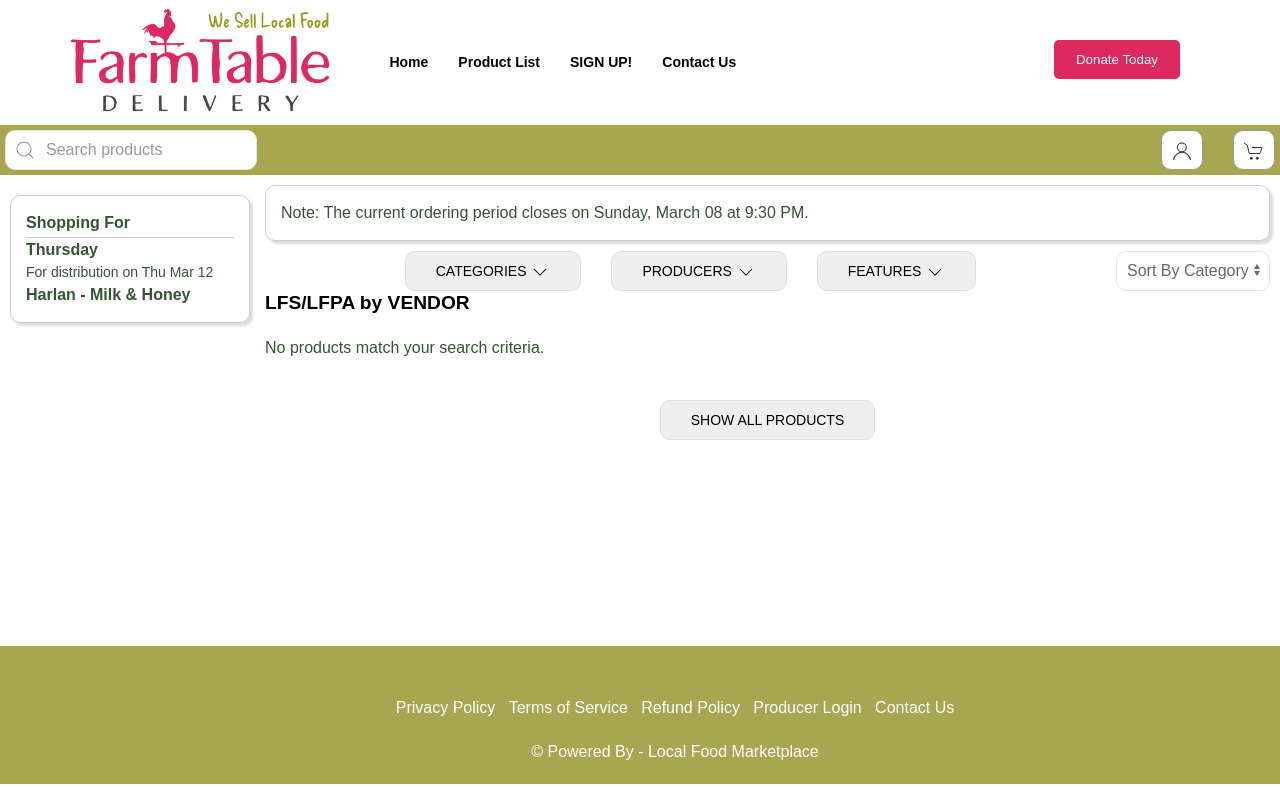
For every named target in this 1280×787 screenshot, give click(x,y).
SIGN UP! (601, 62)
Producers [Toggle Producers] (698, 272)
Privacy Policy (446, 707)
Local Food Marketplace (733, 751)
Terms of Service (568, 707)
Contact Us (699, 62)
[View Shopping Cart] (1254, 150)
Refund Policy (690, 707)
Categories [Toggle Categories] (493, 272)
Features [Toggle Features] (897, 272)
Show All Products (768, 420)
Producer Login (807, 707)
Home (408, 62)
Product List (499, 62)
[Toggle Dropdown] (1182, 150)
